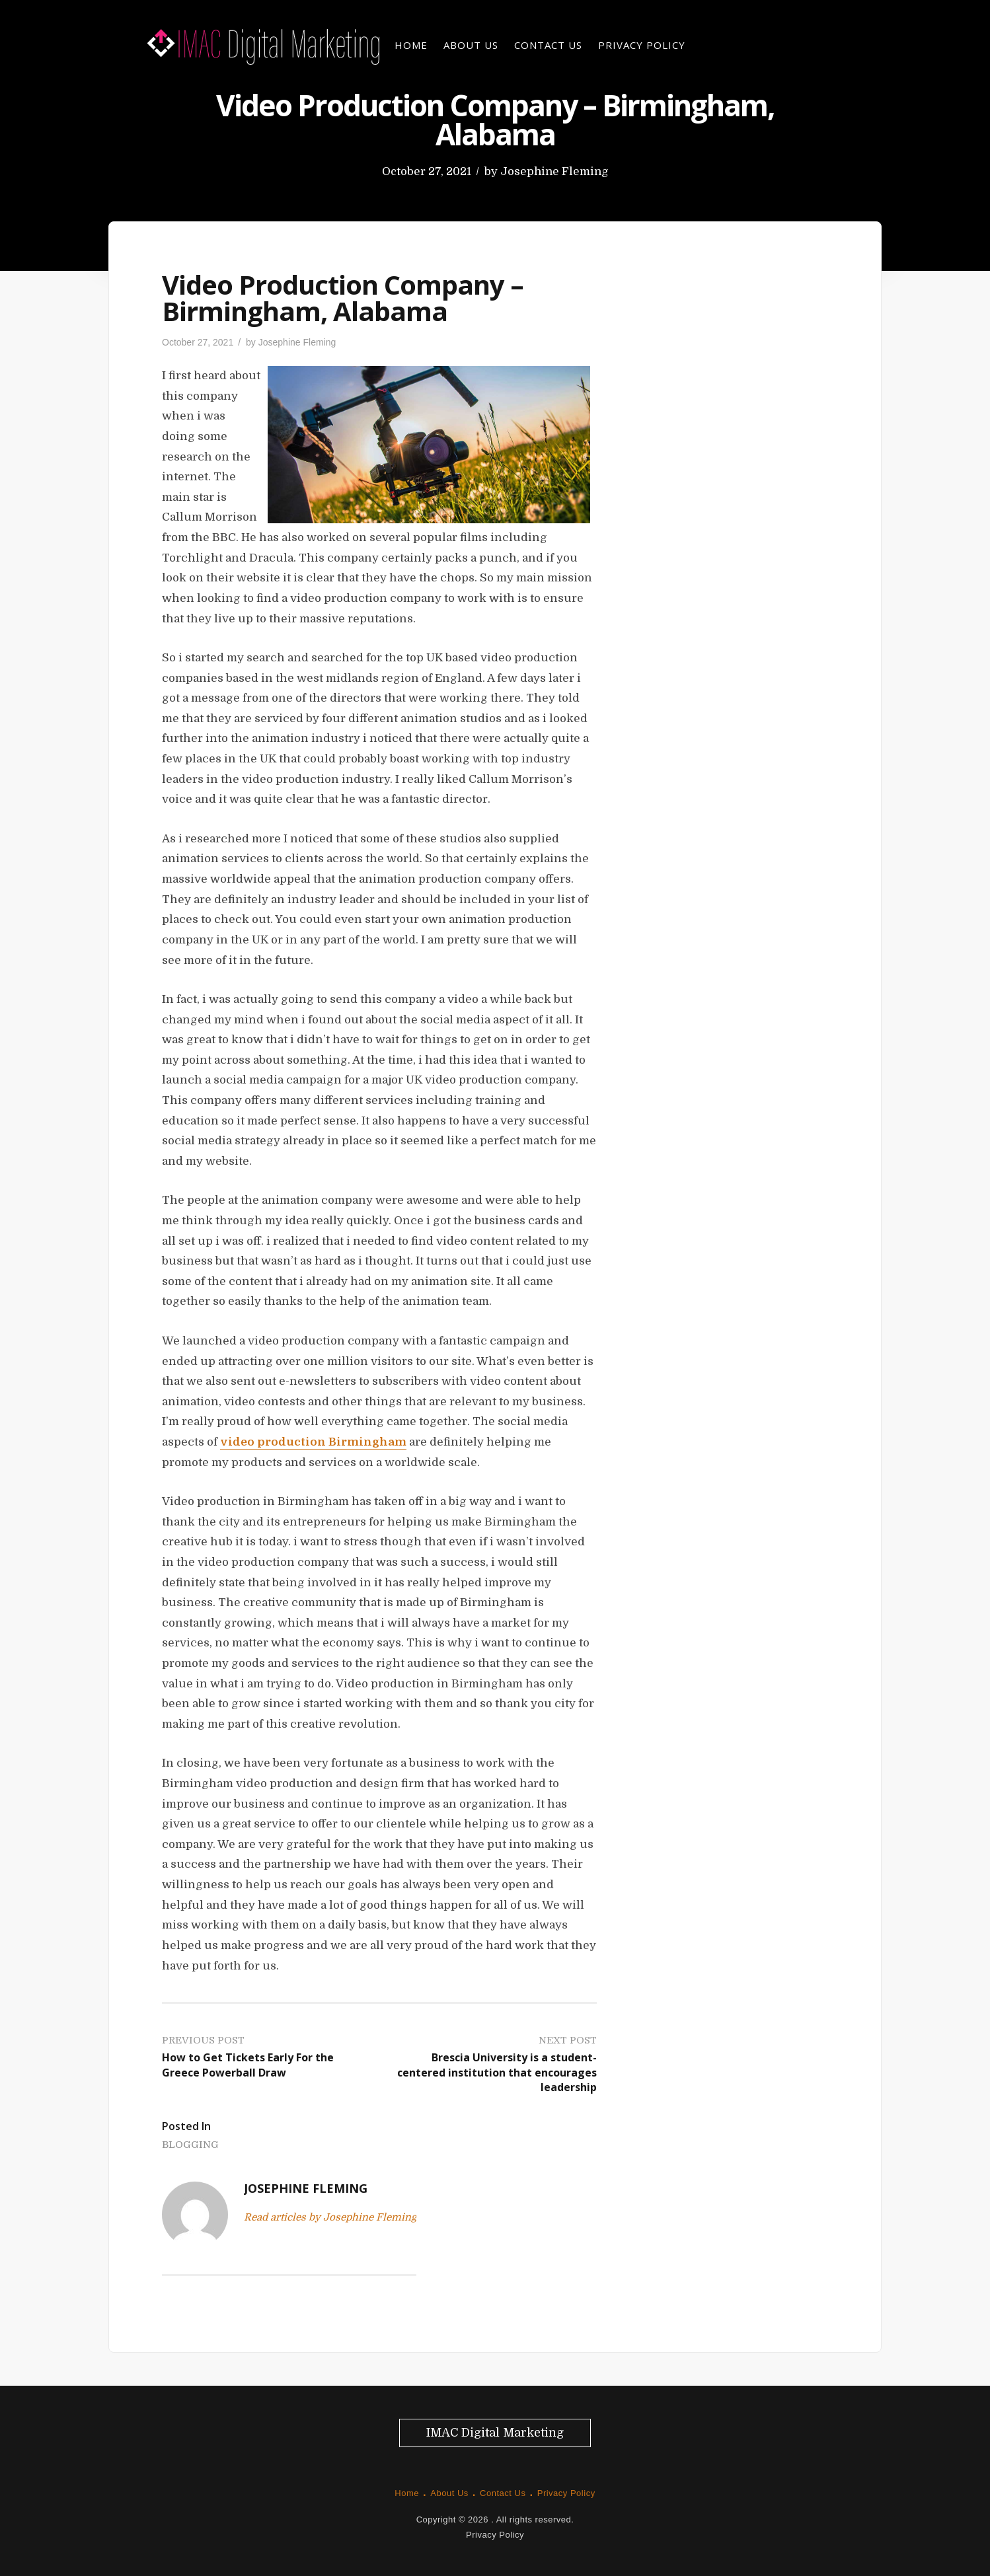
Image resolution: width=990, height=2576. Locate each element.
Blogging (190, 2145)
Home (411, 45)
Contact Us (548, 45)
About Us (470, 45)
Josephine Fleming (554, 171)
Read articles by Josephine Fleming (330, 2217)
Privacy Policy (641, 45)
